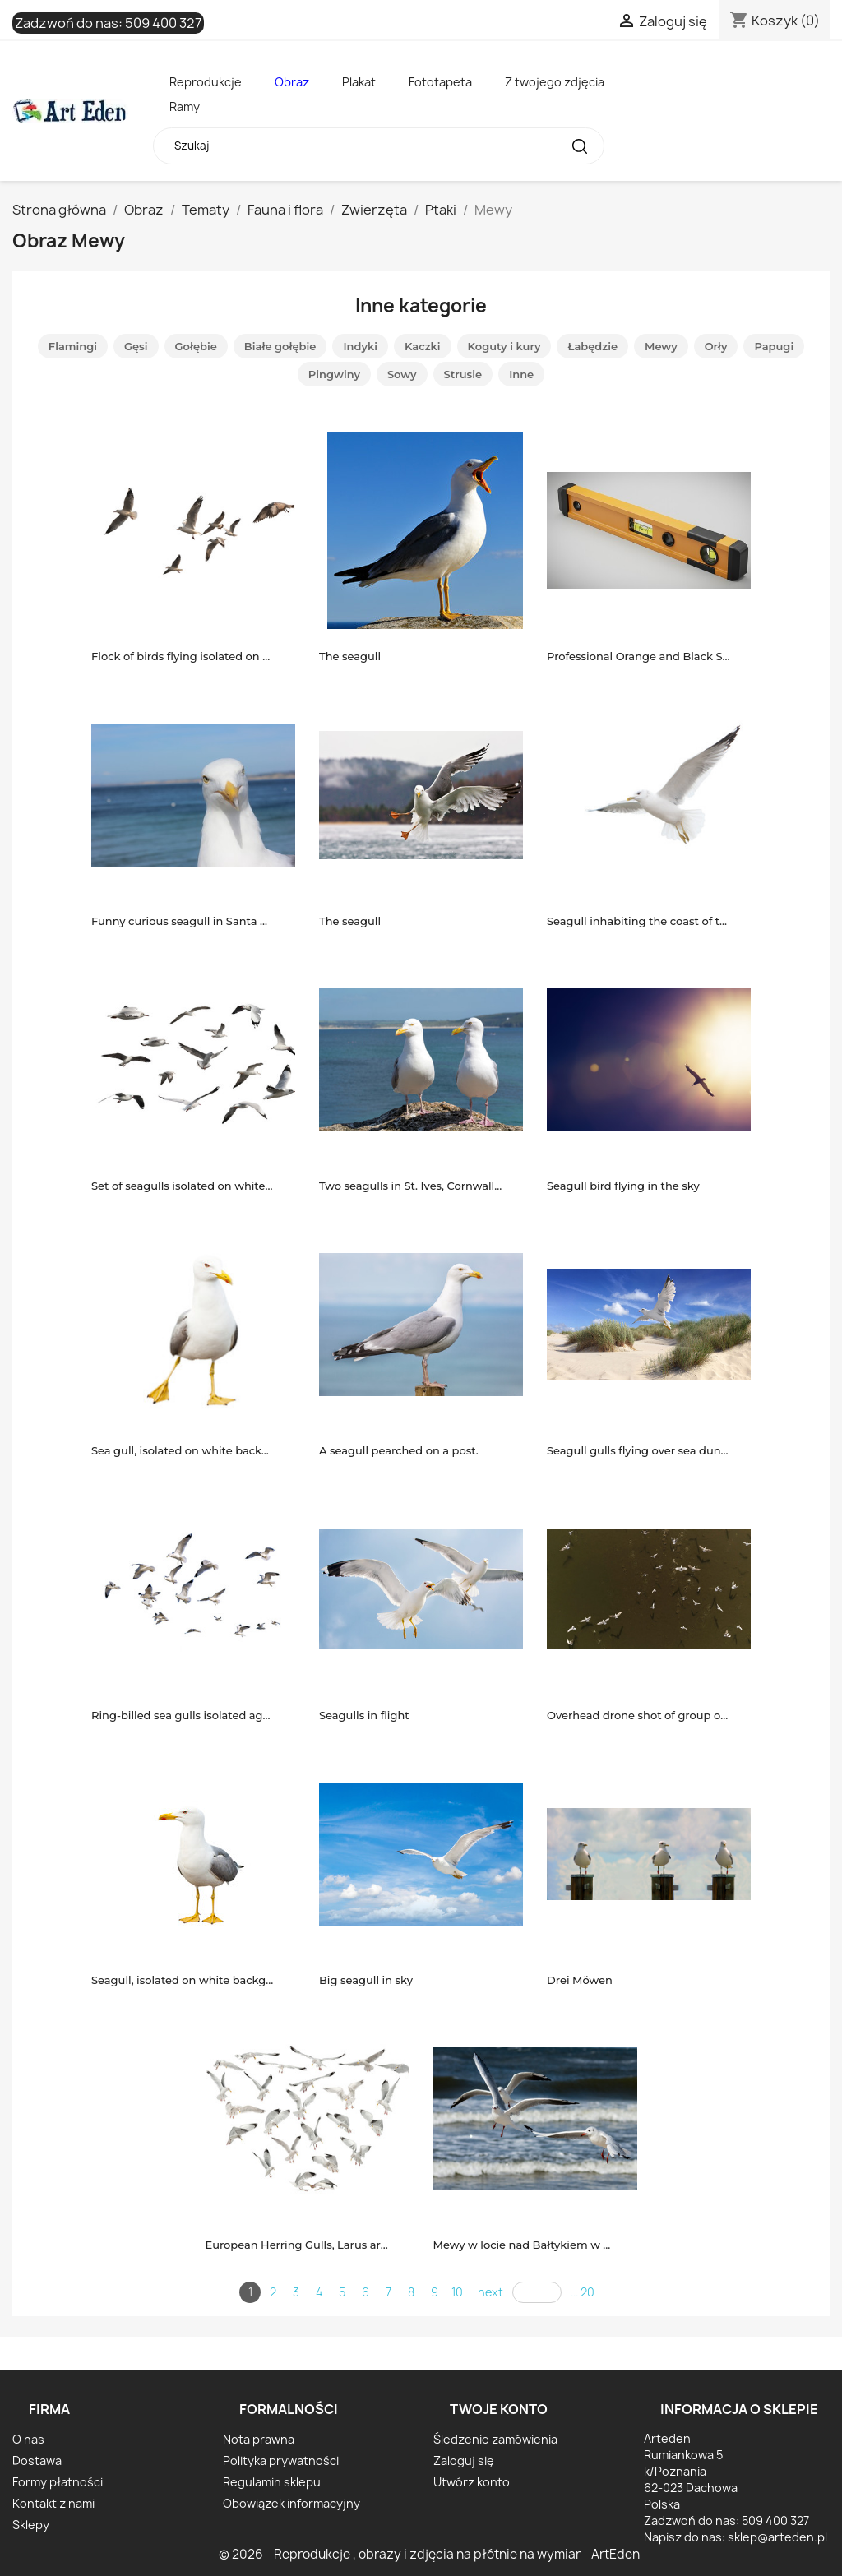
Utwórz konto (471, 2482)
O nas (28, 2439)
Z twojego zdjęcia (554, 82)
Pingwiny (334, 374)
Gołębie (196, 346)
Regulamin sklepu (272, 2482)
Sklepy (30, 2524)
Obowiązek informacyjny (291, 2503)
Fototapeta (440, 82)
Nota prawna (258, 2439)
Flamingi (73, 346)
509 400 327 (163, 23)
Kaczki (423, 346)
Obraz (292, 82)
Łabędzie (592, 346)
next (490, 2292)
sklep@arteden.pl (777, 2537)
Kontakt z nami (53, 2503)
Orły (716, 346)
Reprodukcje (205, 82)
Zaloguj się (463, 2460)
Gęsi (136, 346)
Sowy (402, 374)
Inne (521, 374)
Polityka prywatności (281, 2460)
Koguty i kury (504, 346)
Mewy (661, 346)
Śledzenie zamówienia (495, 2439)
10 (457, 2292)
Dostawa (37, 2460)
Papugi (773, 346)
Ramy (184, 106)
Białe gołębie (280, 346)
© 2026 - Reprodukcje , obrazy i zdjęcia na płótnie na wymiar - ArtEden (429, 2554)
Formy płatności (57, 2482)
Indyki (360, 346)
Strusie (463, 374)
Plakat (359, 82)
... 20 (582, 2292)
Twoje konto (499, 2409)
